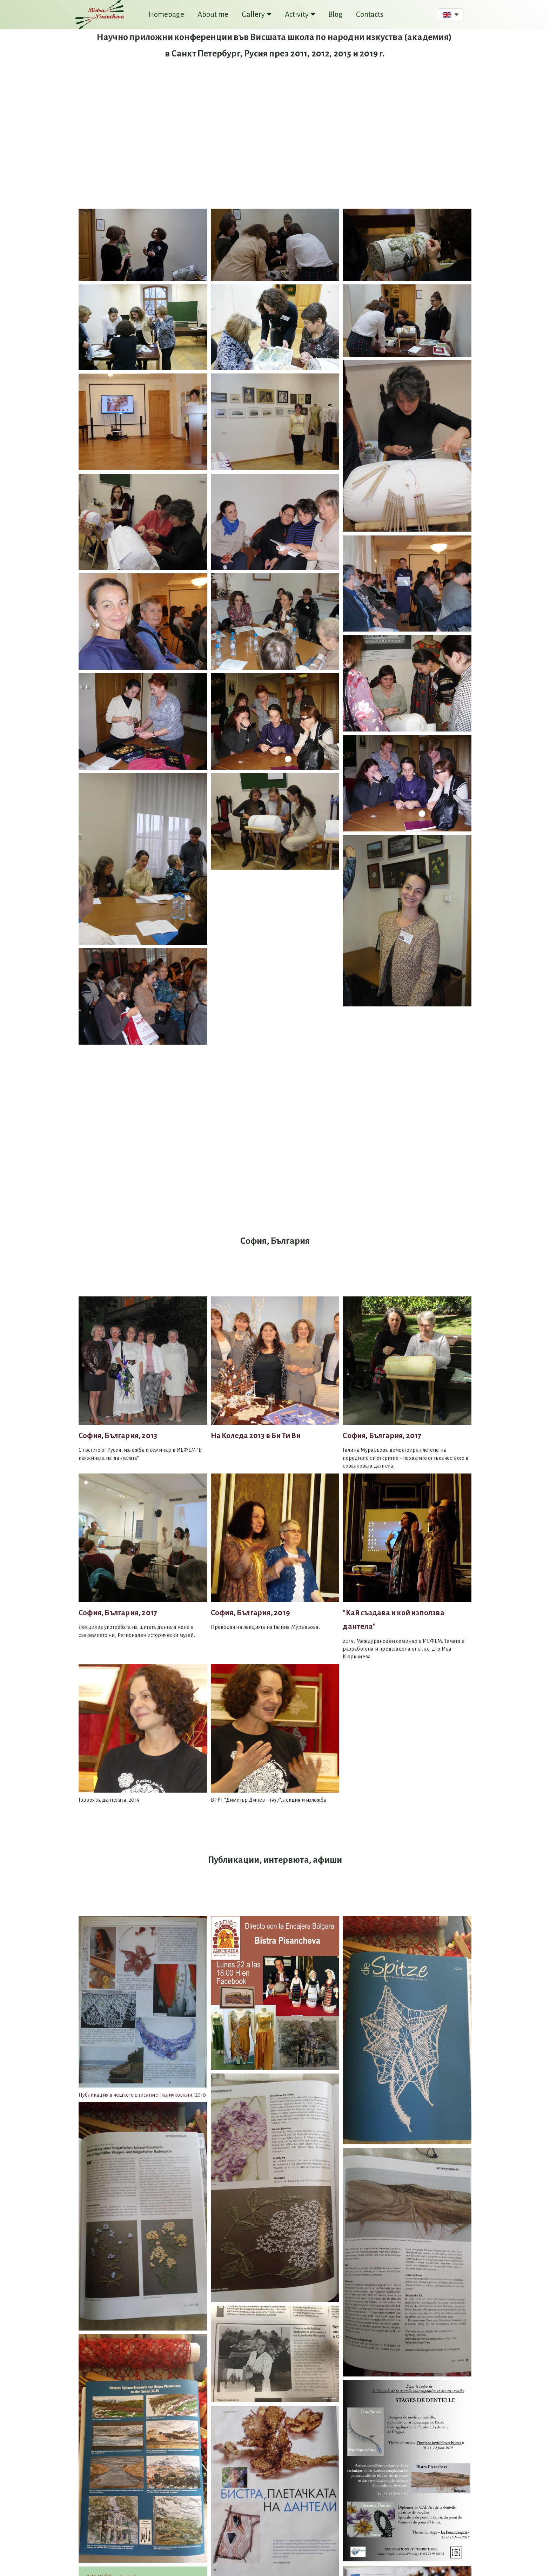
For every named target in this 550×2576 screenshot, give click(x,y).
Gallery (256, 15)
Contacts (369, 15)
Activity (300, 15)
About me (212, 15)
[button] (450, 14)
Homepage (166, 15)
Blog (335, 15)
